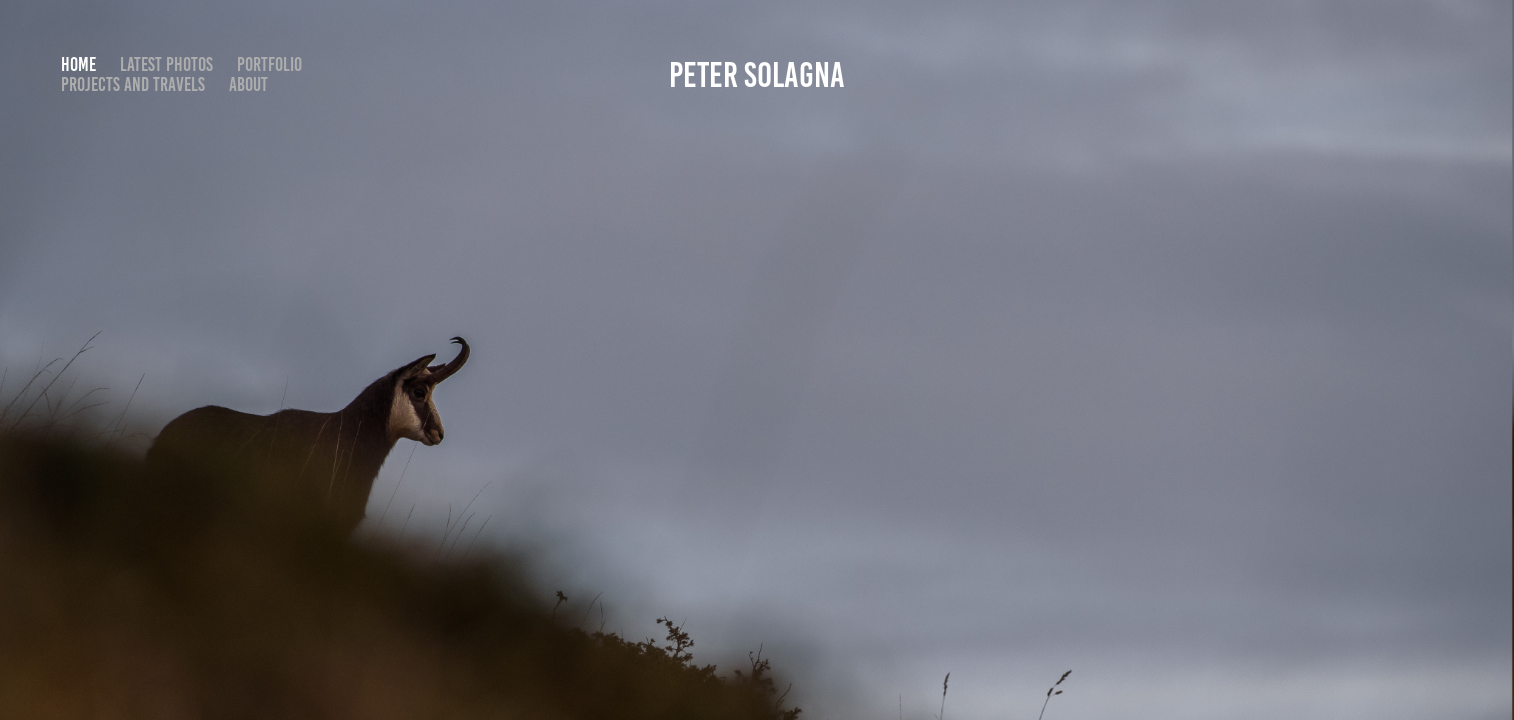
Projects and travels (133, 84)
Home (78, 64)
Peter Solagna (757, 75)
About (248, 84)
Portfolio (269, 64)
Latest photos (166, 64)
